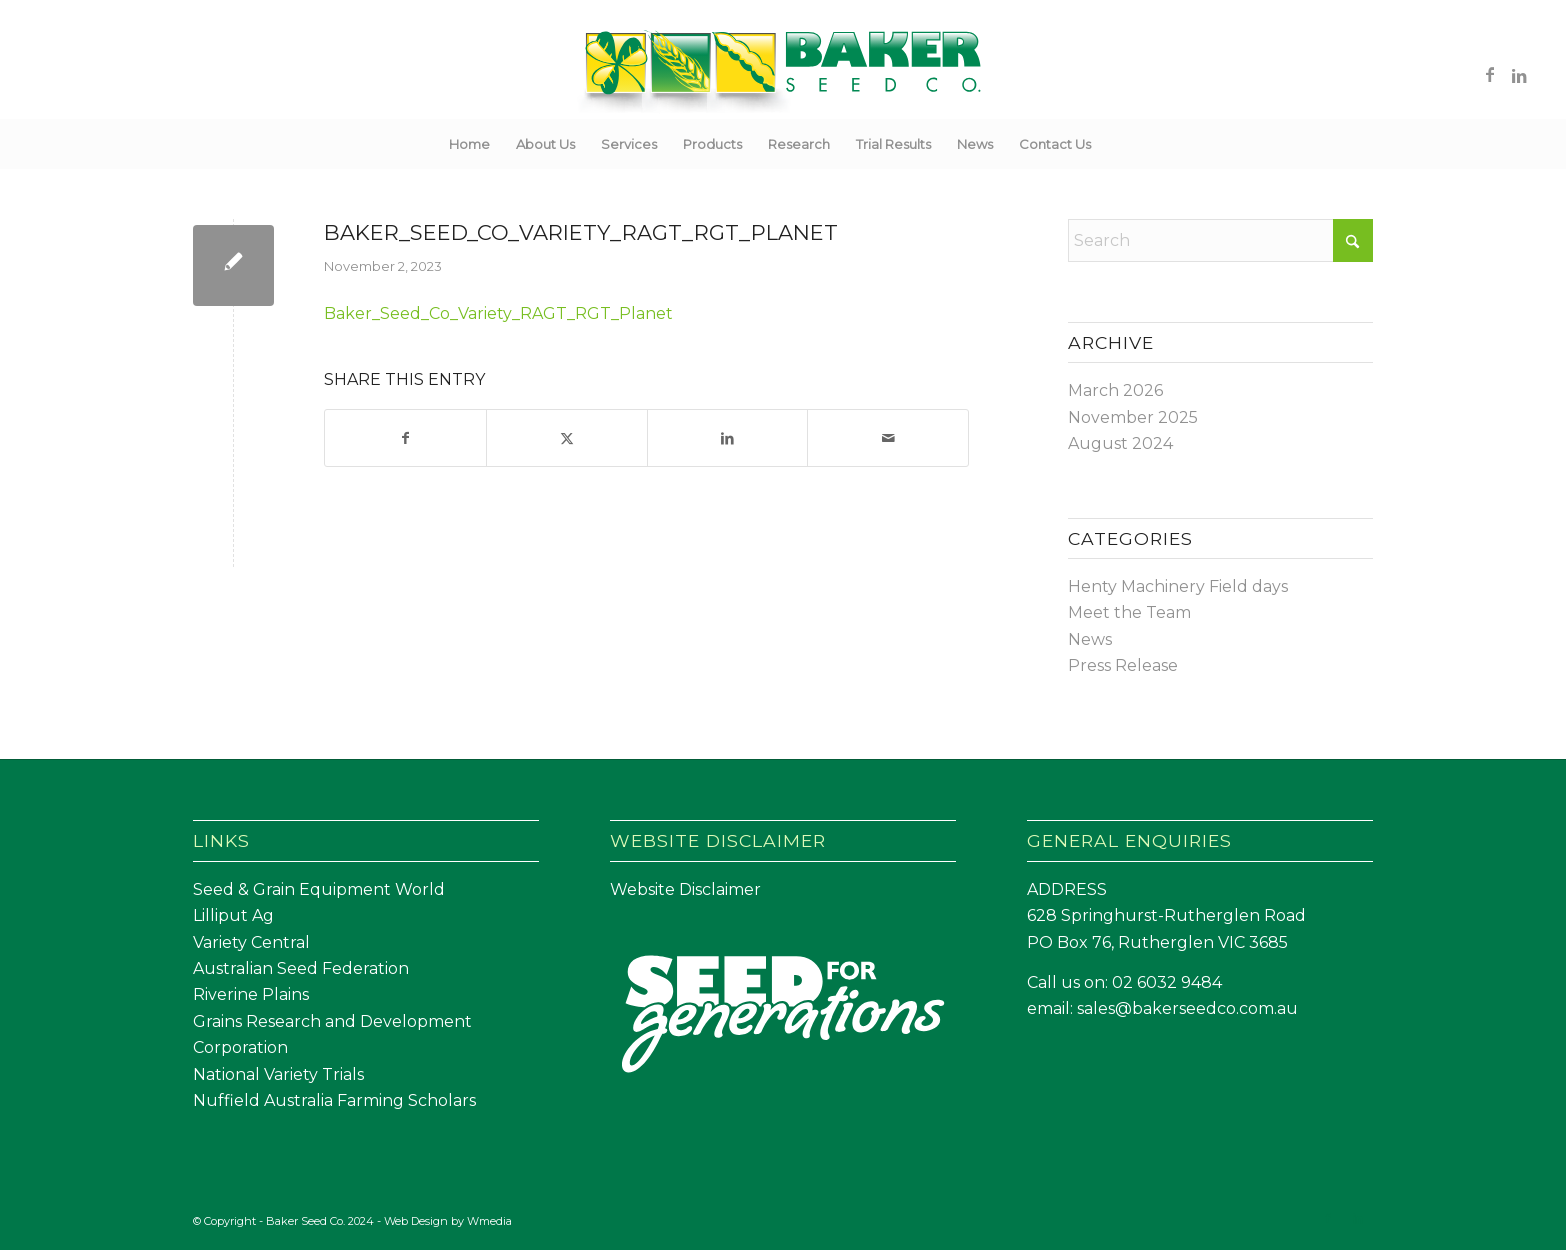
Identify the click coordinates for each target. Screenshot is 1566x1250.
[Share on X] (567, 438)
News (1090, 639)
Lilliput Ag (233, 915)
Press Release (1123, 665)
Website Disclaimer (685, 889)
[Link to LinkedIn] (1520, 74)
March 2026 (1115, 390)
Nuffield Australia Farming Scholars (334, 1100)
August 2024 (1120, 443)
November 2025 (1133, 417)
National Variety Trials (278, 1074)
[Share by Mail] (888, 438)
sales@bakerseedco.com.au (1187, 1008)
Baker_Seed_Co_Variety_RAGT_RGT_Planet (498, 313)
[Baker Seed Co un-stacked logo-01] (783, 74)
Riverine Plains (251, 994)
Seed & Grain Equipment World (319, 889)
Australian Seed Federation (301, 968)
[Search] (1117, 144)
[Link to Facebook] (1490, 74)
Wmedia (489, 1221)
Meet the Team (1129, 612)
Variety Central (251, 942)
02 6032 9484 (1167, 982)
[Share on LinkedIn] (728, 438)
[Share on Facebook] (405, 438)
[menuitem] (469, 144)
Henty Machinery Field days (1178, 586)
